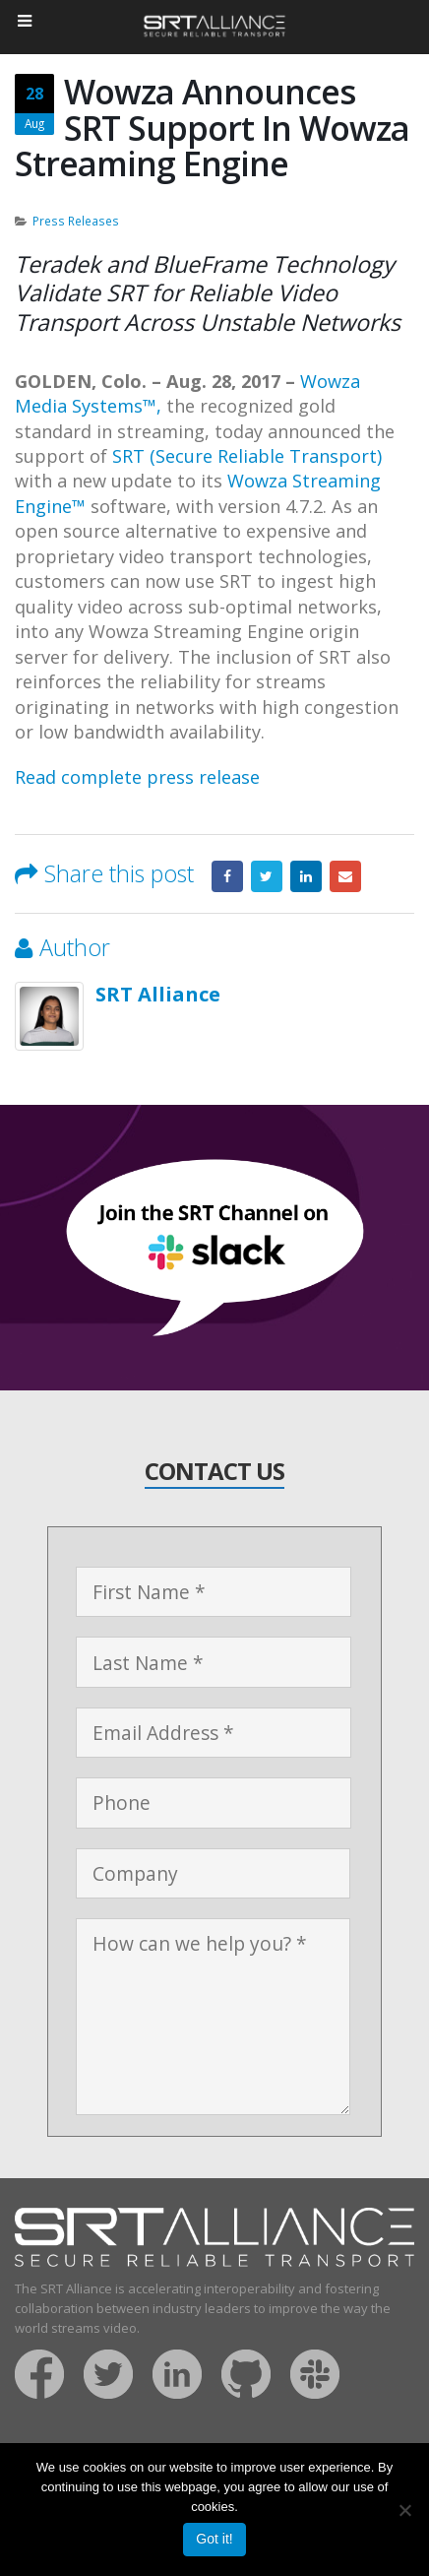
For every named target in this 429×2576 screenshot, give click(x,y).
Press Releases (75, 220)
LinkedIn (306, 876)
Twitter (266, 876)
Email (345, 876)
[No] (404, 2510)
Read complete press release (137, 777)
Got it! (214, 2538)
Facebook (227, 876)
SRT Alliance (157, 994)
